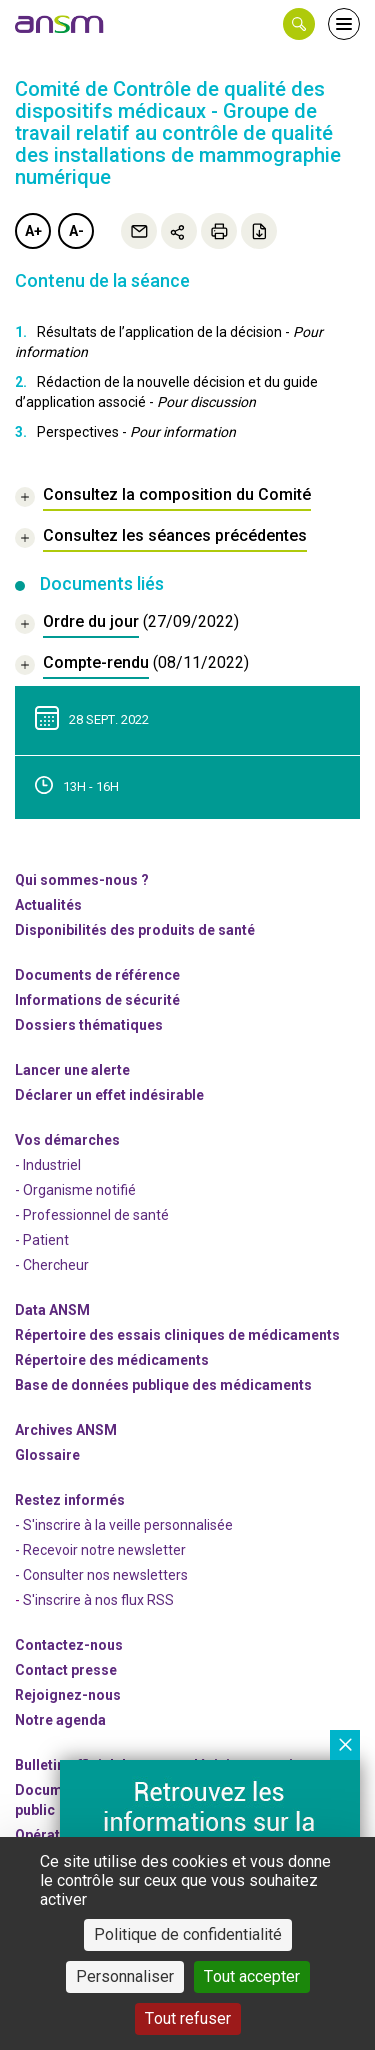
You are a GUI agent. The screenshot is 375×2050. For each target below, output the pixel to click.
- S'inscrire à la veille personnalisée (124, 1525)
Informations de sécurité (97, 1000)
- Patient (42, 1240)
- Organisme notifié (75, 1190)
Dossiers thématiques (89, 1025)
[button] (299, 24)
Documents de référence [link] (97, 975)
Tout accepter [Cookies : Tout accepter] (252, 1976)
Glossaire (47, 1455)
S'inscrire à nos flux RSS (98, 1600)
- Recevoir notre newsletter (100, 1550)
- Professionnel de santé (92, 1215)
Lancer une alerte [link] (72, 1070)
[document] (127, 624)
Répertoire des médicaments (112, 1360)
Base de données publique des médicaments (163, 1385)
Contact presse (66, 1670)
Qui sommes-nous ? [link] (82, 880)
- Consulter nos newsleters (101, 1575)
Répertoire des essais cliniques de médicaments (177, 1335)
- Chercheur (52, 1265)
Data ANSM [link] (52, 1310)
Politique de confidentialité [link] (188, 1934)
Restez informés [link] (70, 1500)
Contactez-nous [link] (69, 1645)
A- (76, 231)
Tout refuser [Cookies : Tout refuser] (188, 2018)
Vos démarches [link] (67, 1140)
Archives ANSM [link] (66, 1430)
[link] (60, 24)
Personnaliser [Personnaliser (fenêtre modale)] (125, 1976)
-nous (68, 1695)
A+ (33, 231)
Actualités (48, 905)
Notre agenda (60, 1720)
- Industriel (48, 1165)
